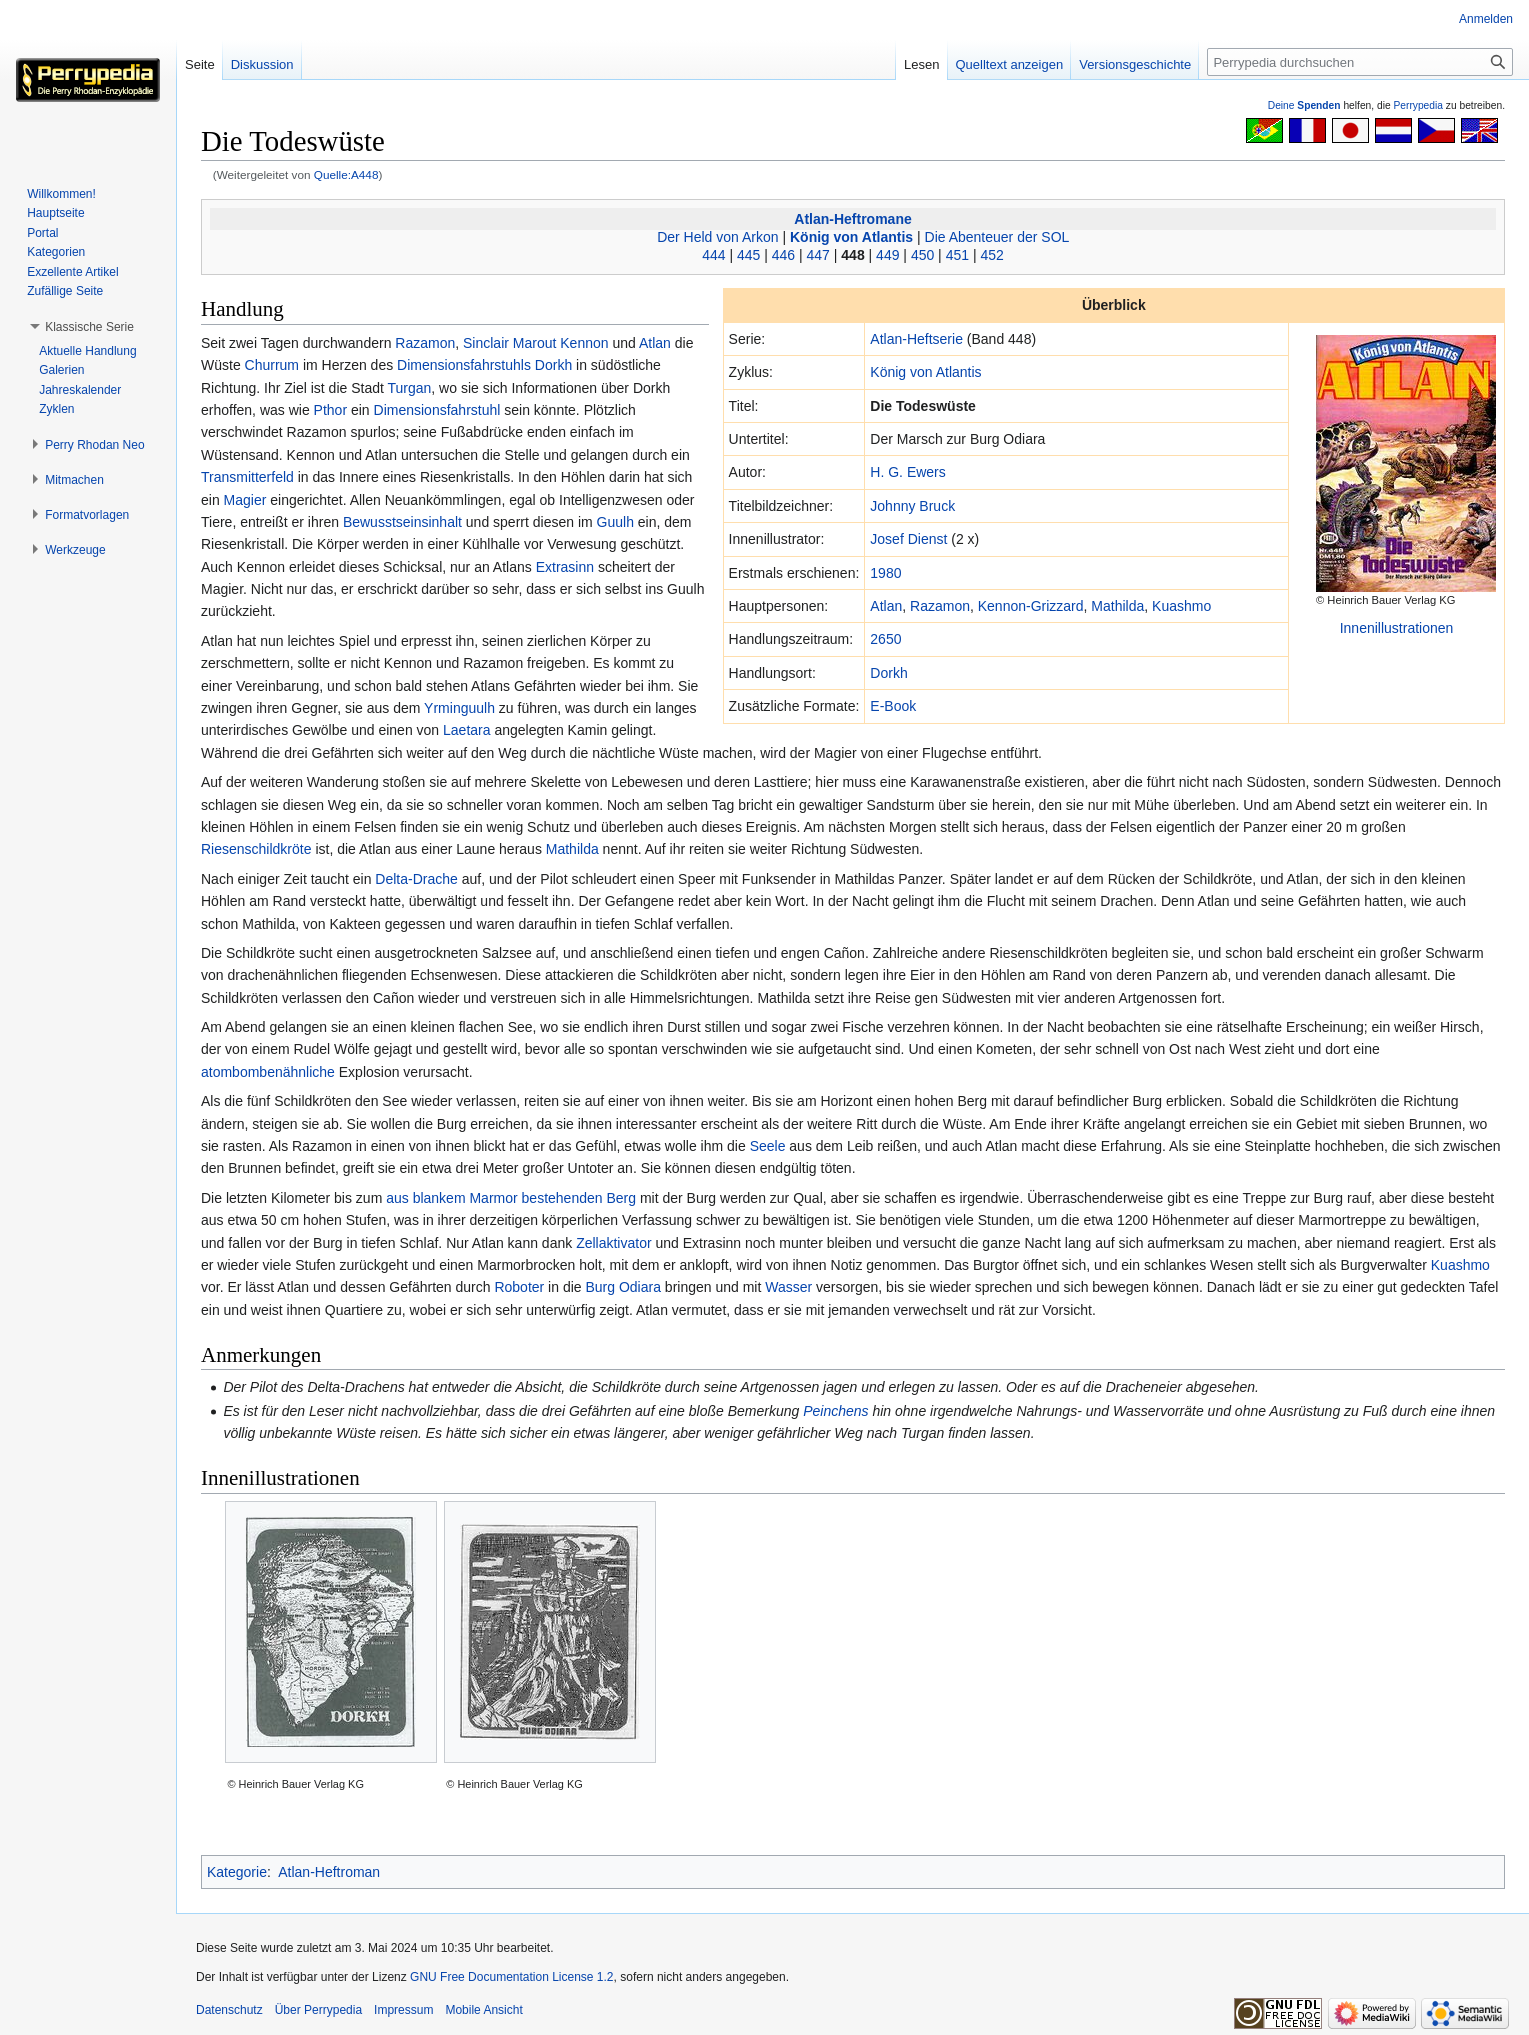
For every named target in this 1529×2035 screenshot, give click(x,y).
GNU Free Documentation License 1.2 (511, 1977)
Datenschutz (229, 2010)
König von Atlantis (851, 237)
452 (991, 255)
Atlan (886, 606)
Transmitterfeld (247, 477)
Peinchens (835, 1411)
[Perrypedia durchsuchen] (1360, 62)
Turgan (410, 388)
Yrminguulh (459, 708)
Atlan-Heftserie (916, 339)
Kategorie (237, 1872)
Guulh (615, 522)
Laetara (466, 730)
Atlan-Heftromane (852, 219)
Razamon (940, 606)
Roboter (519, 1287)
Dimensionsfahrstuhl (437, 410)
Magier (245, 500)
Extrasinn (565, 567)
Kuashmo (1181, 606)
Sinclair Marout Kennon (536, 343)
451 (957, 255)
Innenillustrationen (1397, 628)
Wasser (788, 1287)
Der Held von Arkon (717, 237)
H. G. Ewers (907, 472)
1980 (885, 573)
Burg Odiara (622, 1287)
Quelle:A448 (346, 174)
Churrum (272, 365)
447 (818, 255)
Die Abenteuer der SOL (997, 237)
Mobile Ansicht (483, 2010)
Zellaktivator (613, 1243)
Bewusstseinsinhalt (402, 522)
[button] (89, 327)
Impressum (403, 2010)
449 (887, 255)
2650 (885, 639)
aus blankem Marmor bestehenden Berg (511, 1198)
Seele (768, 1146)
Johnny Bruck (912, 506)
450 (922, 255)
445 (748, 255)
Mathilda (1117, 606)
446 (783, 255)
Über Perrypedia (318, 2010)
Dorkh (888, 673)
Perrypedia (1418, 105)
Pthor (330, 410)
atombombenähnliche (268, 1072)
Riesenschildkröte (256, 849)
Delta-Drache (416, 879)
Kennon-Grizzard (1031, 606)
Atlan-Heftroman (329, 1872)
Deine (1304, 105)
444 (713, 255)
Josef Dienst (908, 539)
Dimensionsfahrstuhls (464, 365)
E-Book (893, 706)
